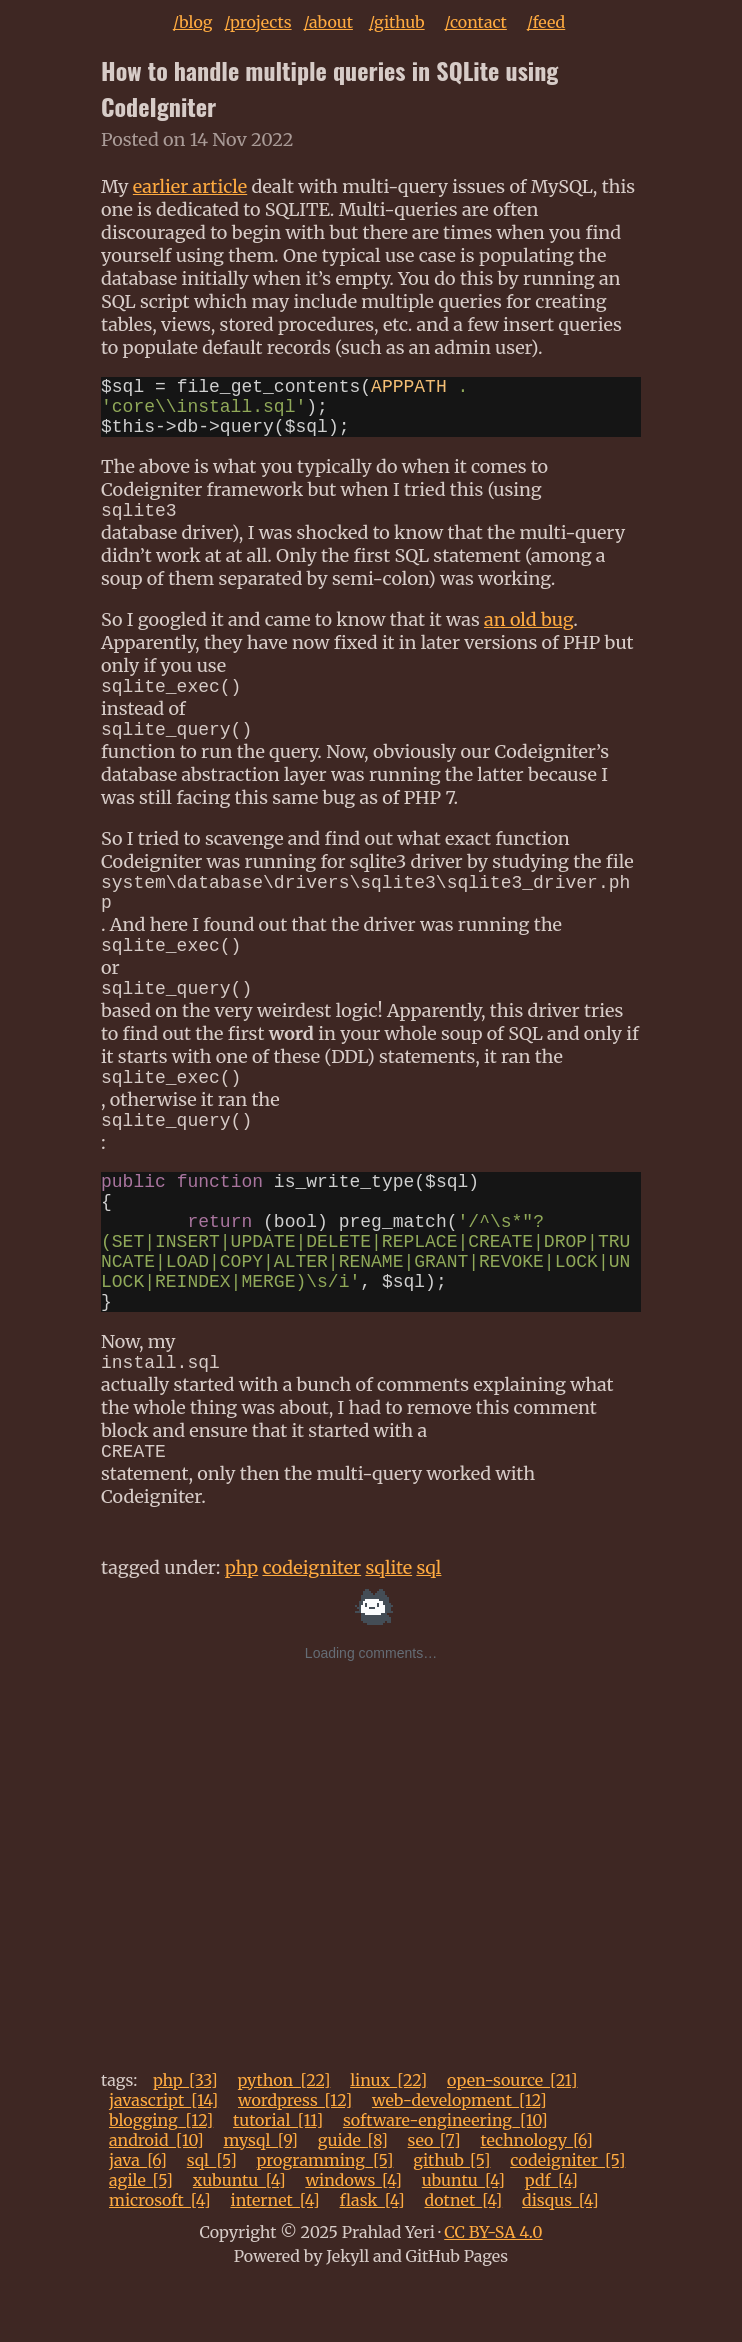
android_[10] (156, 2200)
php (241, 1627)
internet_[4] (274, 2260)
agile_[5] (141, 2240)
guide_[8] (353, 2200)
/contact (475, 22)
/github (397, 22)
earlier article (190, 186)
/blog (193, 22)
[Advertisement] (371, 1934)
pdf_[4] (551, 2240)
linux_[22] (388, 2140)
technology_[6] (537, 2200)
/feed (546, 22)
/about (328, 22)
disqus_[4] (560, 2260)
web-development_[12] (459, 2160)
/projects (257, 22)
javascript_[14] (163, 2160)
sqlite (388, 1627)
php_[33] (185, 2140)
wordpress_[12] (295, 2160)
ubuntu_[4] (463, 2240)
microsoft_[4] (160, 2260)
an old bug (528, 635)
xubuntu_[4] (239, 2240)
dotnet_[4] (463, 2260)
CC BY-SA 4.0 (493, 2292)
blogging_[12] (161, 2180)
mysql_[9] (260, 2200)
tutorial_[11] (278, 2180)
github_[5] (451, 2220)
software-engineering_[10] (445, 2180)
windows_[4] (353, 2240)
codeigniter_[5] (567, 2220)
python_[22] (283, 2140)
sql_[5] (212, 2220)
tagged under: (163, 1627)
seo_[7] (434, 2200)
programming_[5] (325, 2220)
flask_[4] (372, 2260)
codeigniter (311, 1627)
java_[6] (138, 2220)
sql (428, 1627)
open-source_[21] (512, 2140)
